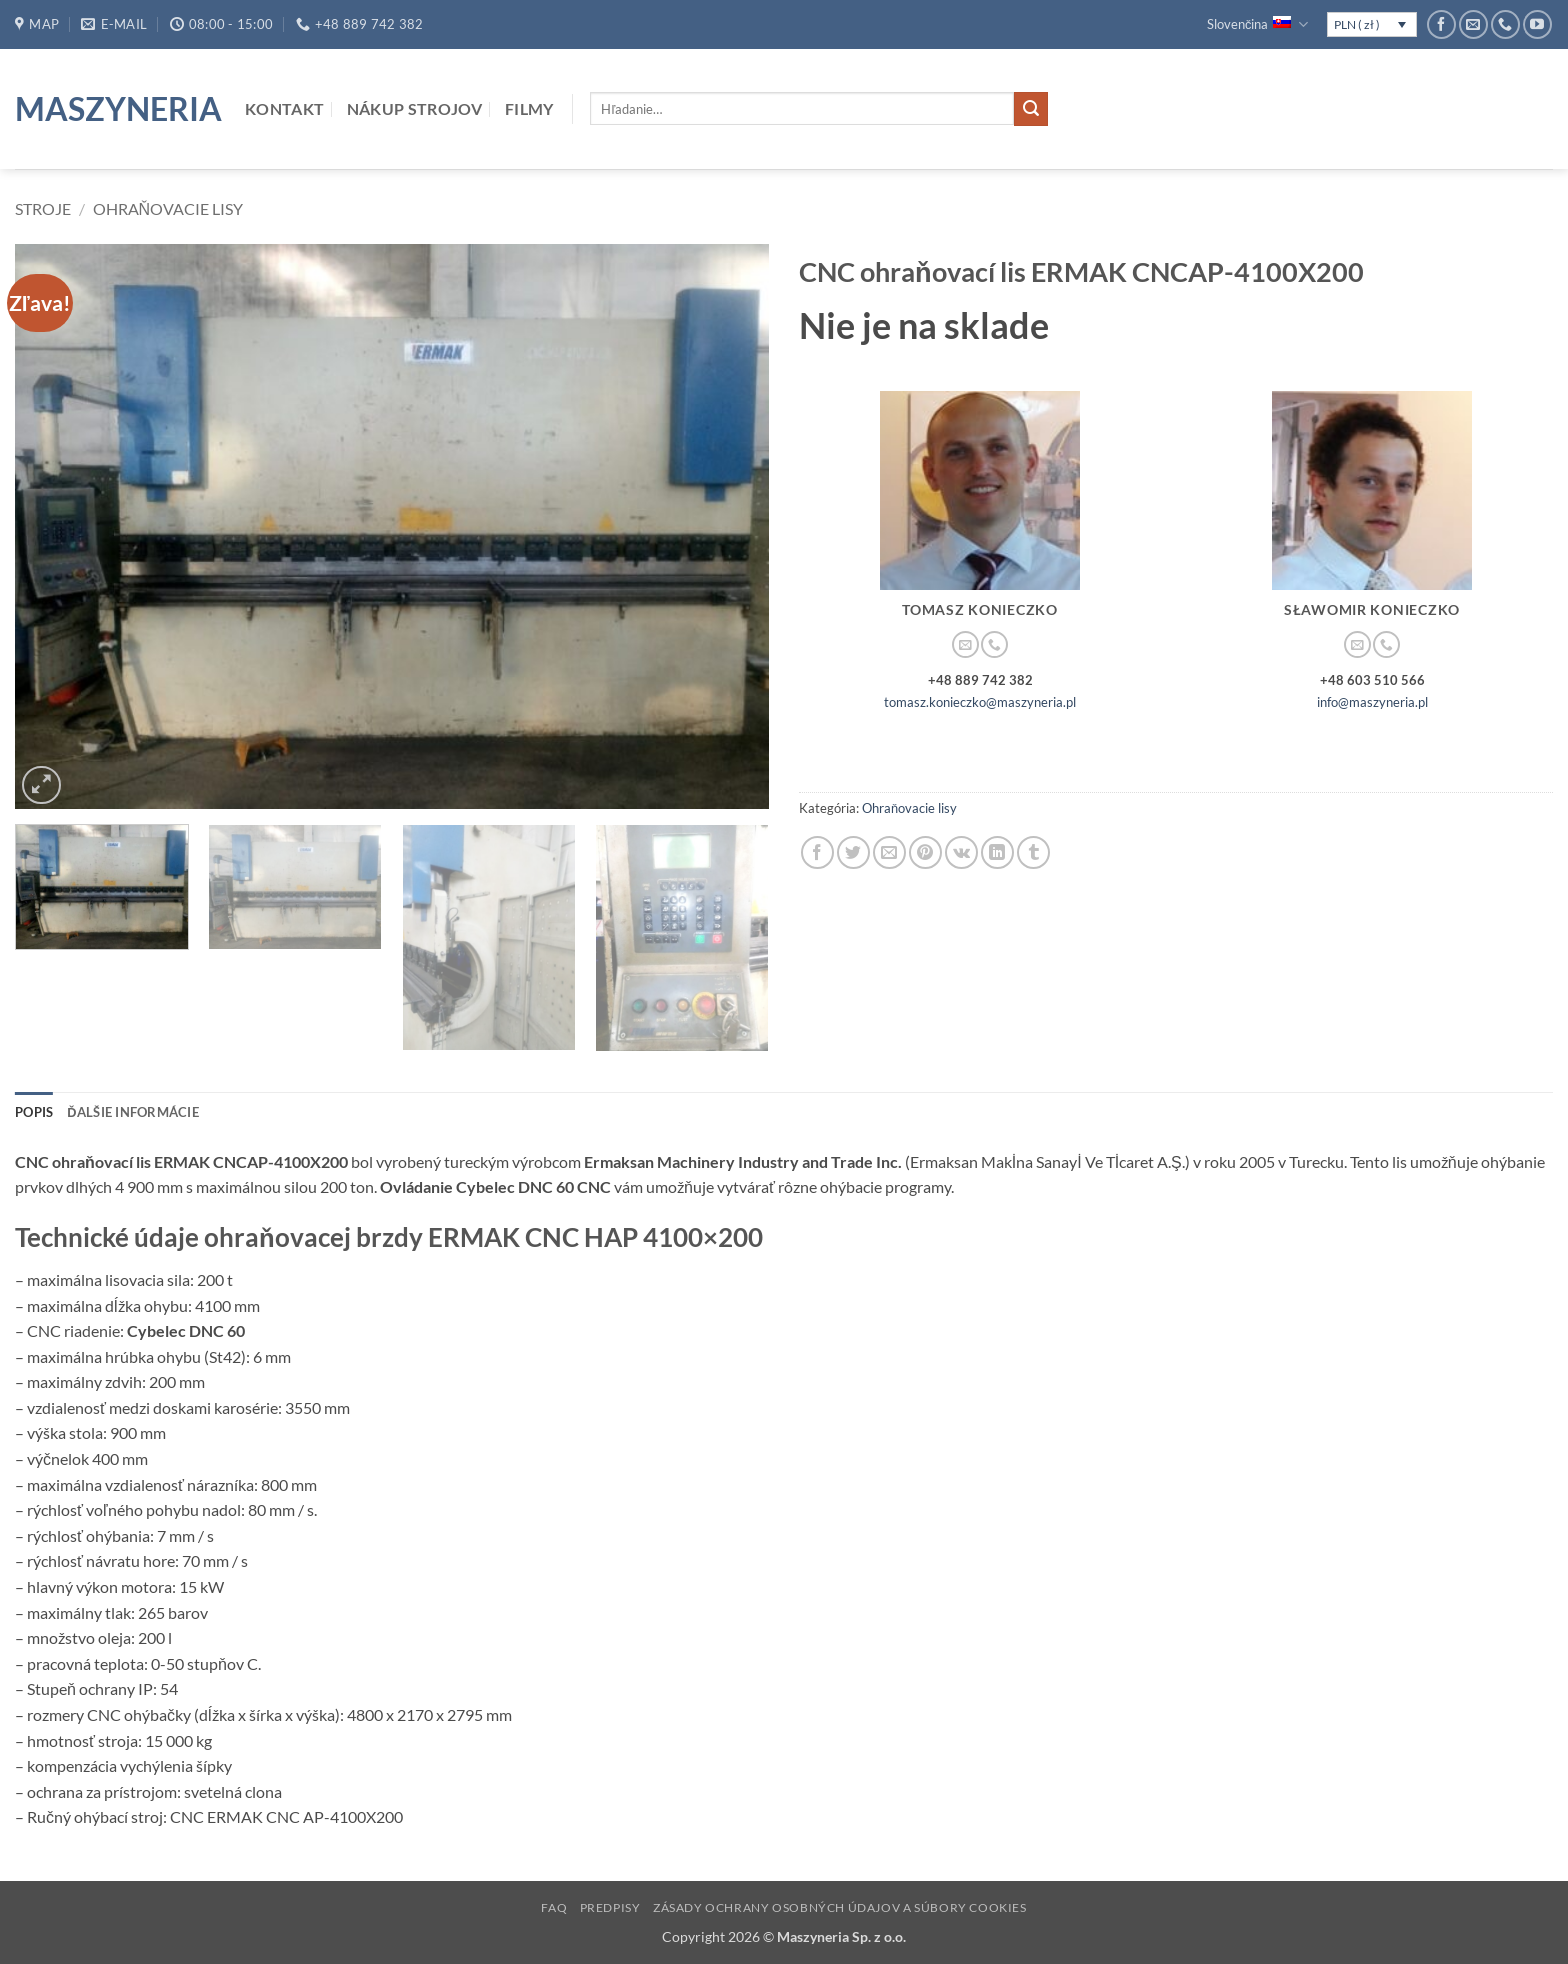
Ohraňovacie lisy (168, 208)
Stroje (43, 208)
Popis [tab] (34, 1112)
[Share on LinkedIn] (997, 852)
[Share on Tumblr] (1033, 852)
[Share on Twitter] (853, 852)
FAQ (554, 1907)
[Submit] (1031, 109)
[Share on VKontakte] (961, 852)
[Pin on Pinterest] (925, 852)
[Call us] (1505, 24)
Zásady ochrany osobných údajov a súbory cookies (840, 1907)
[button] (41, 785)
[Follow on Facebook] (1441, 24)
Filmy (529, 108)
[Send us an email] (1473, 24)
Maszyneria (115, 109)
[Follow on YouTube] (1537, 24)
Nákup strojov (415, 108)
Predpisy (610, 1907)
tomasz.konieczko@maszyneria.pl (980, 702)
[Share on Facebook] (817, 852)
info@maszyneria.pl (1372, 702)
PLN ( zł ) (1357, 24)
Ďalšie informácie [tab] (133, 1112)
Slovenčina (1257, 24)
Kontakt (284, 108)
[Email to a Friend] (889, 852)
